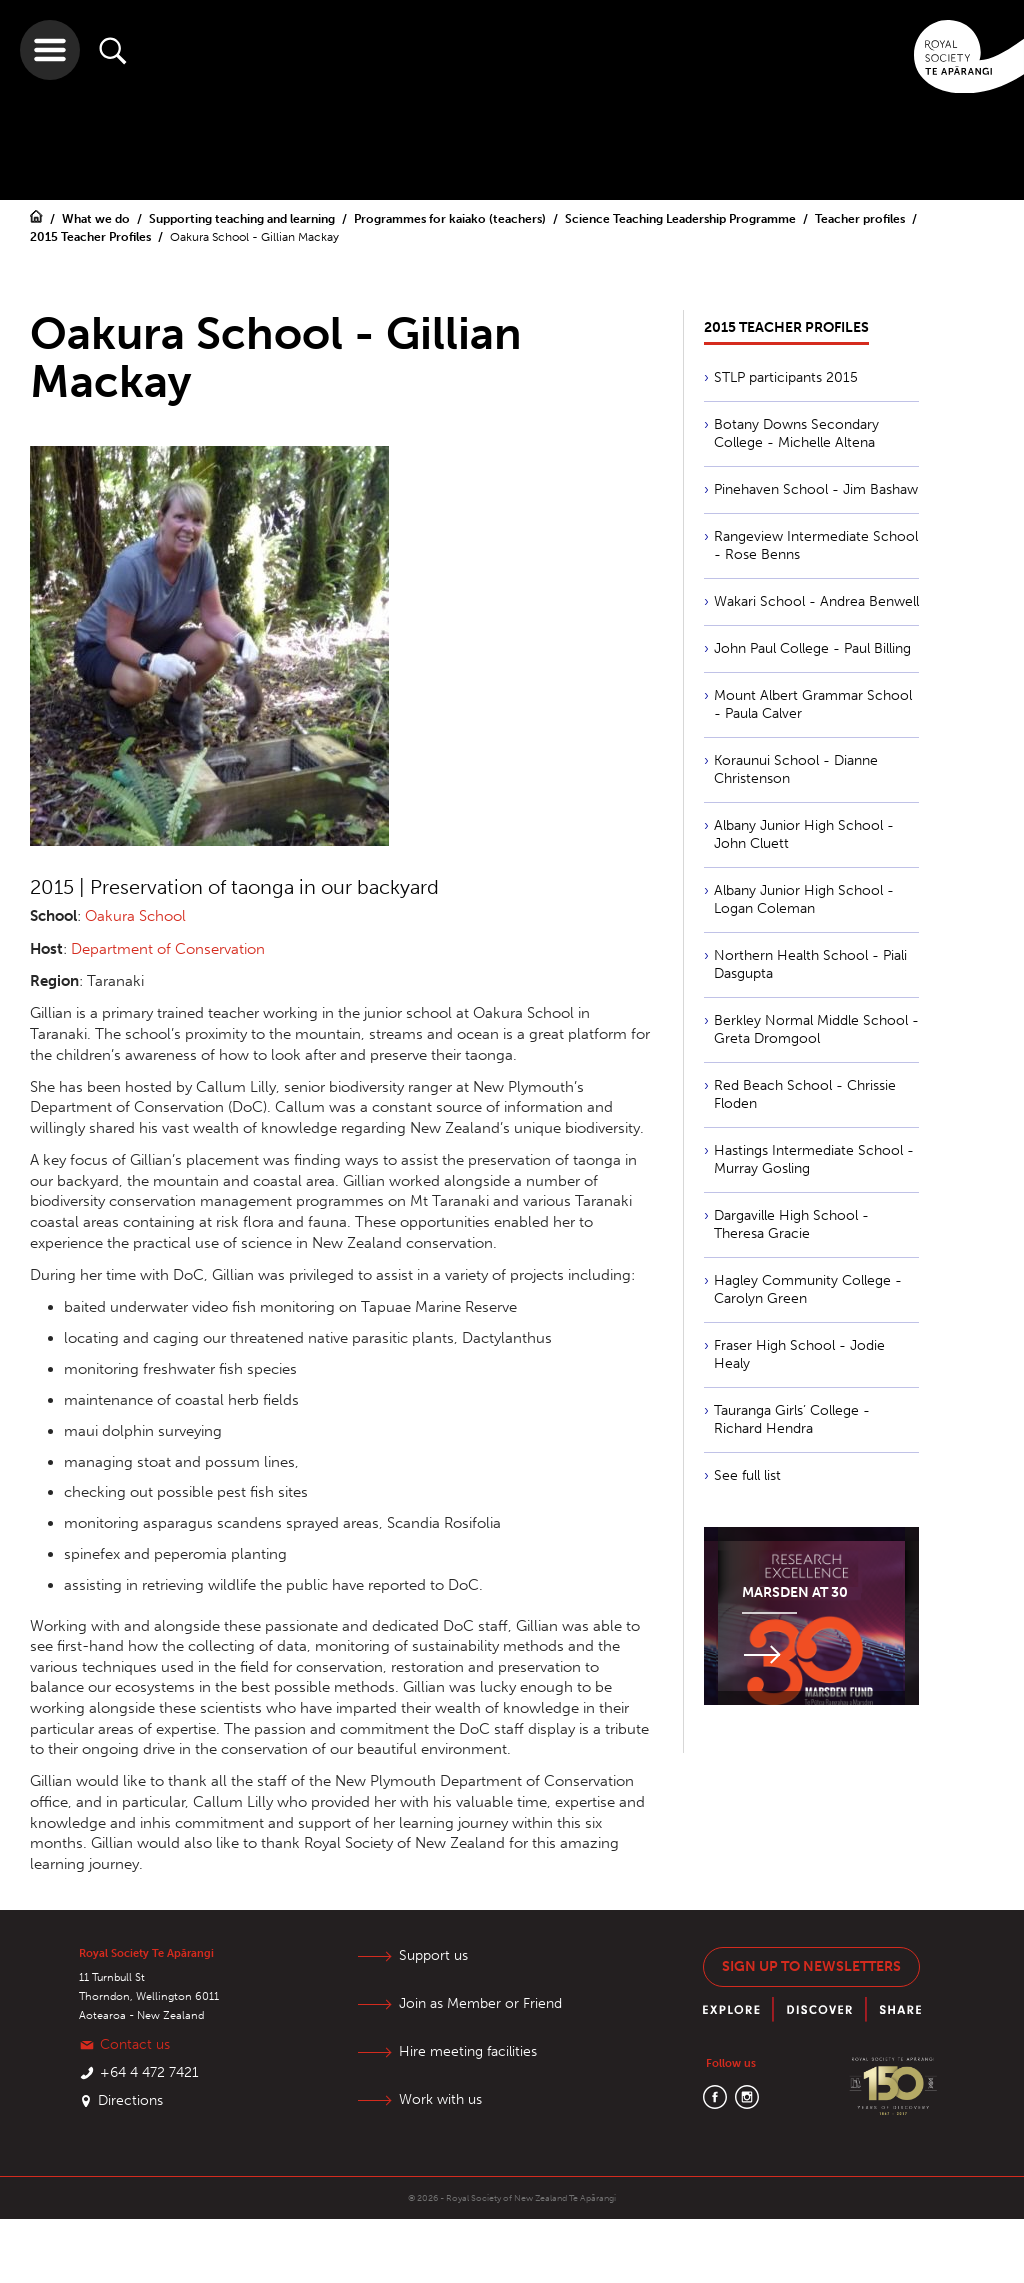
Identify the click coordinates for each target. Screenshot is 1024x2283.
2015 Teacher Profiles (92, 237)
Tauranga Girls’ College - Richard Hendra (792, 1419)
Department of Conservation (168, 949)
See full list (747, 1475)
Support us (433, 1955)
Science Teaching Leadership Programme (682, 219)
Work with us (440, 2099)
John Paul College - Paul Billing (812, 648)
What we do (97, 219)
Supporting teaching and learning (243, 219)
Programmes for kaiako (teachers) (451, 219)
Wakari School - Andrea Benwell (816, 601)
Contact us (135, 2044)
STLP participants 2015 (786, 377)
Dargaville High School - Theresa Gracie (791, 1224)
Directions (130, 2100)
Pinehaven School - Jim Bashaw (816, 489)
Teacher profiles (861, 219)
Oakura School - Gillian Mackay (254, 237)
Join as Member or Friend (480, 2003)
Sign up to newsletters (811, 1966)
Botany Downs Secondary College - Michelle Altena (796, 433)
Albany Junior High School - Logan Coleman (804, 899)
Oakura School (135, 916)
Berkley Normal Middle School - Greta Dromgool (816, 1029)
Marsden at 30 (795, 1592)
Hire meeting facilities (468, 2051)
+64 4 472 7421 (149, 2072)
